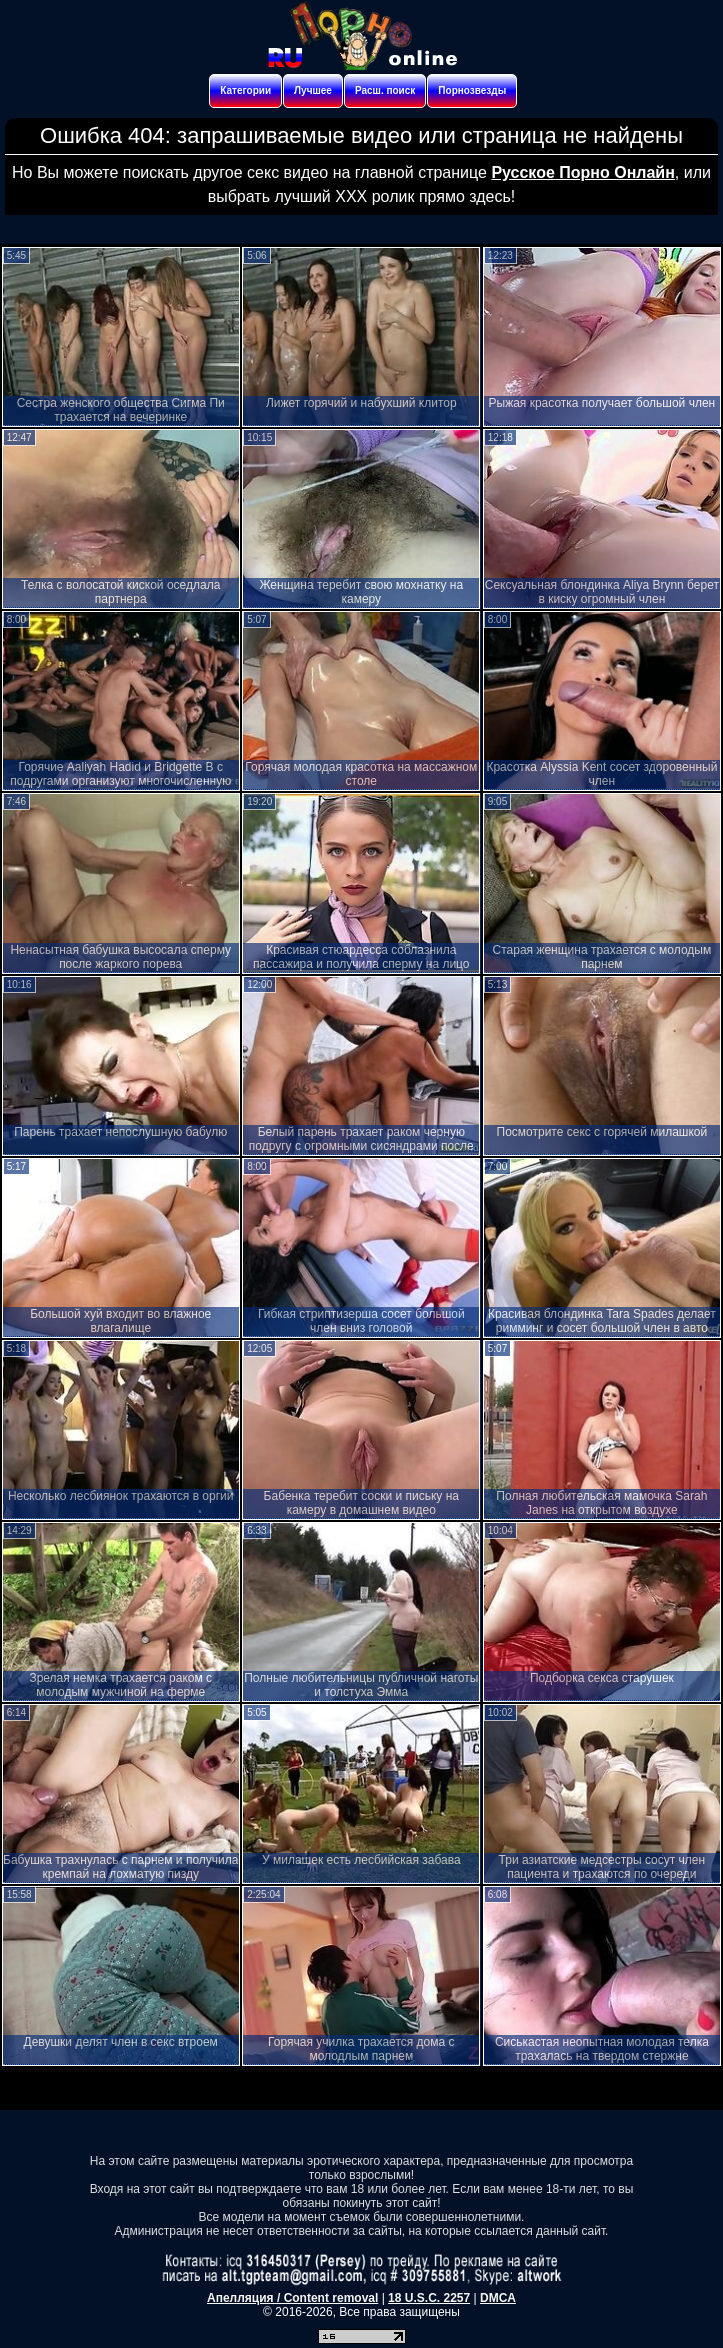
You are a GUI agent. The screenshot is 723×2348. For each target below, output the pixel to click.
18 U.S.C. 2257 (429, 2298)
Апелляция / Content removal (292, 2298)
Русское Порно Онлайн (582, 172)
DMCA (498, 2298)
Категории (245, 90)
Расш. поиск (385, 90)
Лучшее (313, 90)
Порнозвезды (472, 90)
